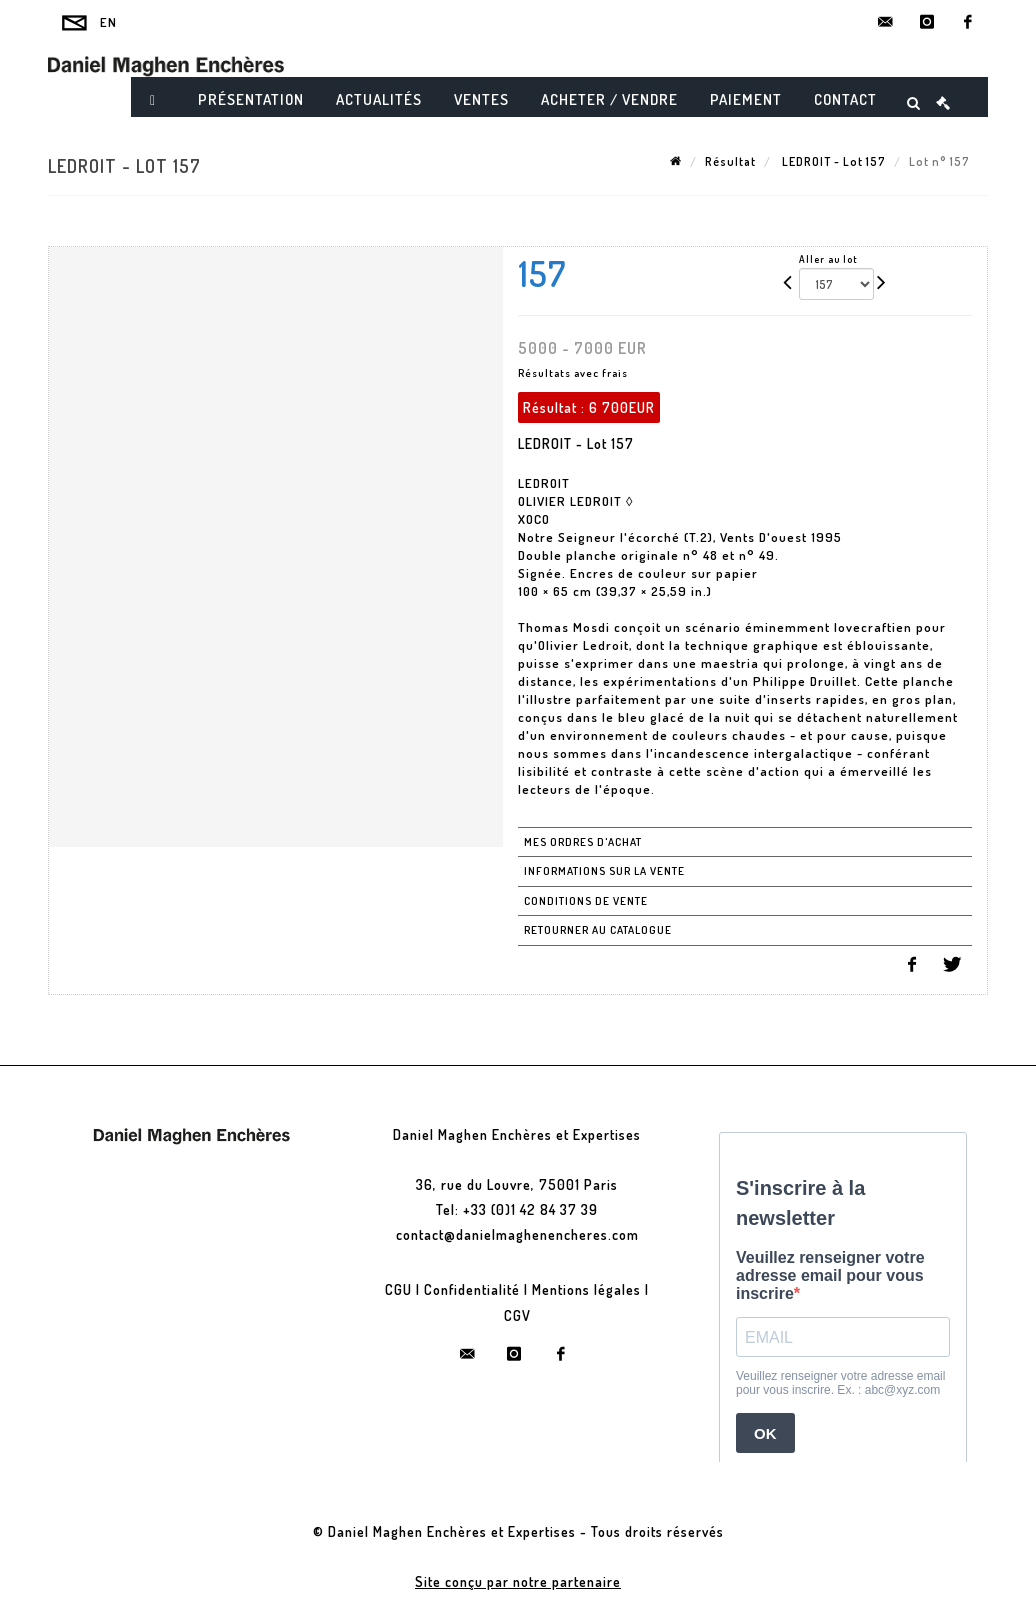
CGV (517, 1315)
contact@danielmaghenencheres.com (517, 1234)
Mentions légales (586, 1289)
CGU (398, 1289)
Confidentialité (472, 1289)
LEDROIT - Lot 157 (832, 161)
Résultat (730, 161)
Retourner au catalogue (598, 930)
